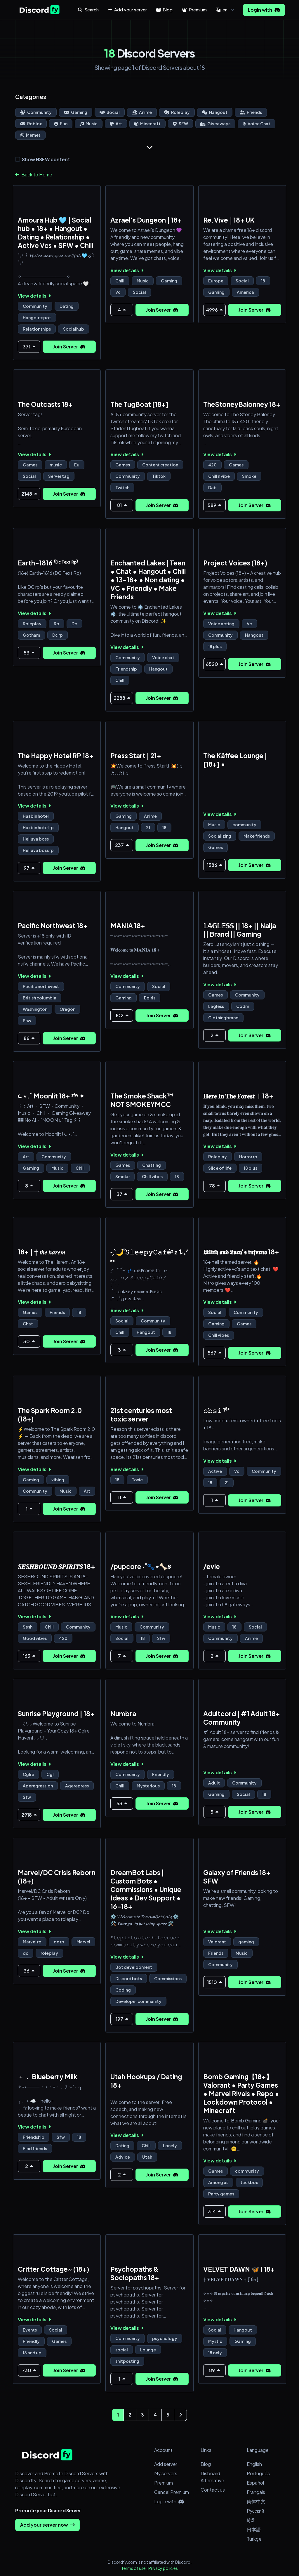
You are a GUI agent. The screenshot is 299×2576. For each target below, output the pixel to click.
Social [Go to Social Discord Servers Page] (110, 112)
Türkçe (254, 2539)
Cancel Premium (171, 2492)
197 (122, 2019)
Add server (165, 2464)
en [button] (221, 9)
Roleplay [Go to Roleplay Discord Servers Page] (177, 112)
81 (122, 505)
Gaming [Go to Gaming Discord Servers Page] (75, 112)
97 (29, 868)
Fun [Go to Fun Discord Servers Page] (60, 123)
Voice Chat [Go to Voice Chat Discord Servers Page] (256, 123)
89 (214, 2370)
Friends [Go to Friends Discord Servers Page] (251, 112)
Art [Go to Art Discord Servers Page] (116, 123)
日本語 (254, 2529)
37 (122, 1194)
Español (255, 2483)
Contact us (213, 2490)
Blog (206, 2464)
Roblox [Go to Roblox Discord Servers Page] (31, 123)
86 (29, 1038)
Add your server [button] (127, 9)
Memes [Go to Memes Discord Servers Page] (30, 135)
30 (29, 1341)
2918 (29, 1815)
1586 (214, 865)
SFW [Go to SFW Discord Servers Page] (180, 123)
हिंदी (250, 2520)
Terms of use (133, 2568)
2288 (122, 698)
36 (29, 1971)
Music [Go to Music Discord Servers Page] (89, 123)
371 (29, 346)
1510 (214, 1982)
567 (214, 1353)
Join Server (69, 346)
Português (258, 2473)
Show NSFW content (46, 159)
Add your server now (47, 2525)
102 (121, 1015)
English (254, 2464)
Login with (264, 10)
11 (122, 1497)
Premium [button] (194, 9)
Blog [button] (164, 9)
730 (29, 2370)
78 (214, 1186)
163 (29, 1656)
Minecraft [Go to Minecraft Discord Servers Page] (147, 123)
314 (214, 2211)
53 (29, 653)
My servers (165, 2473)
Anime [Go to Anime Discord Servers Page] (142, 112)
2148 (29, 494)
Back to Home (33, 174)
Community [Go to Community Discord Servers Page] (36, 112)
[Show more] (149, 147)
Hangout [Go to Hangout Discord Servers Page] (214, 112)
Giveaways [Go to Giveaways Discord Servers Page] (215, 123)
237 (122, 845)
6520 (214, 664)
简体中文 (256, 2501)
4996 (214, 310)
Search (88, 9)
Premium (163, 2483)
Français (256, 2492)
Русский (255, 2511)
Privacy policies (163, 2568)
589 (214, 505)
